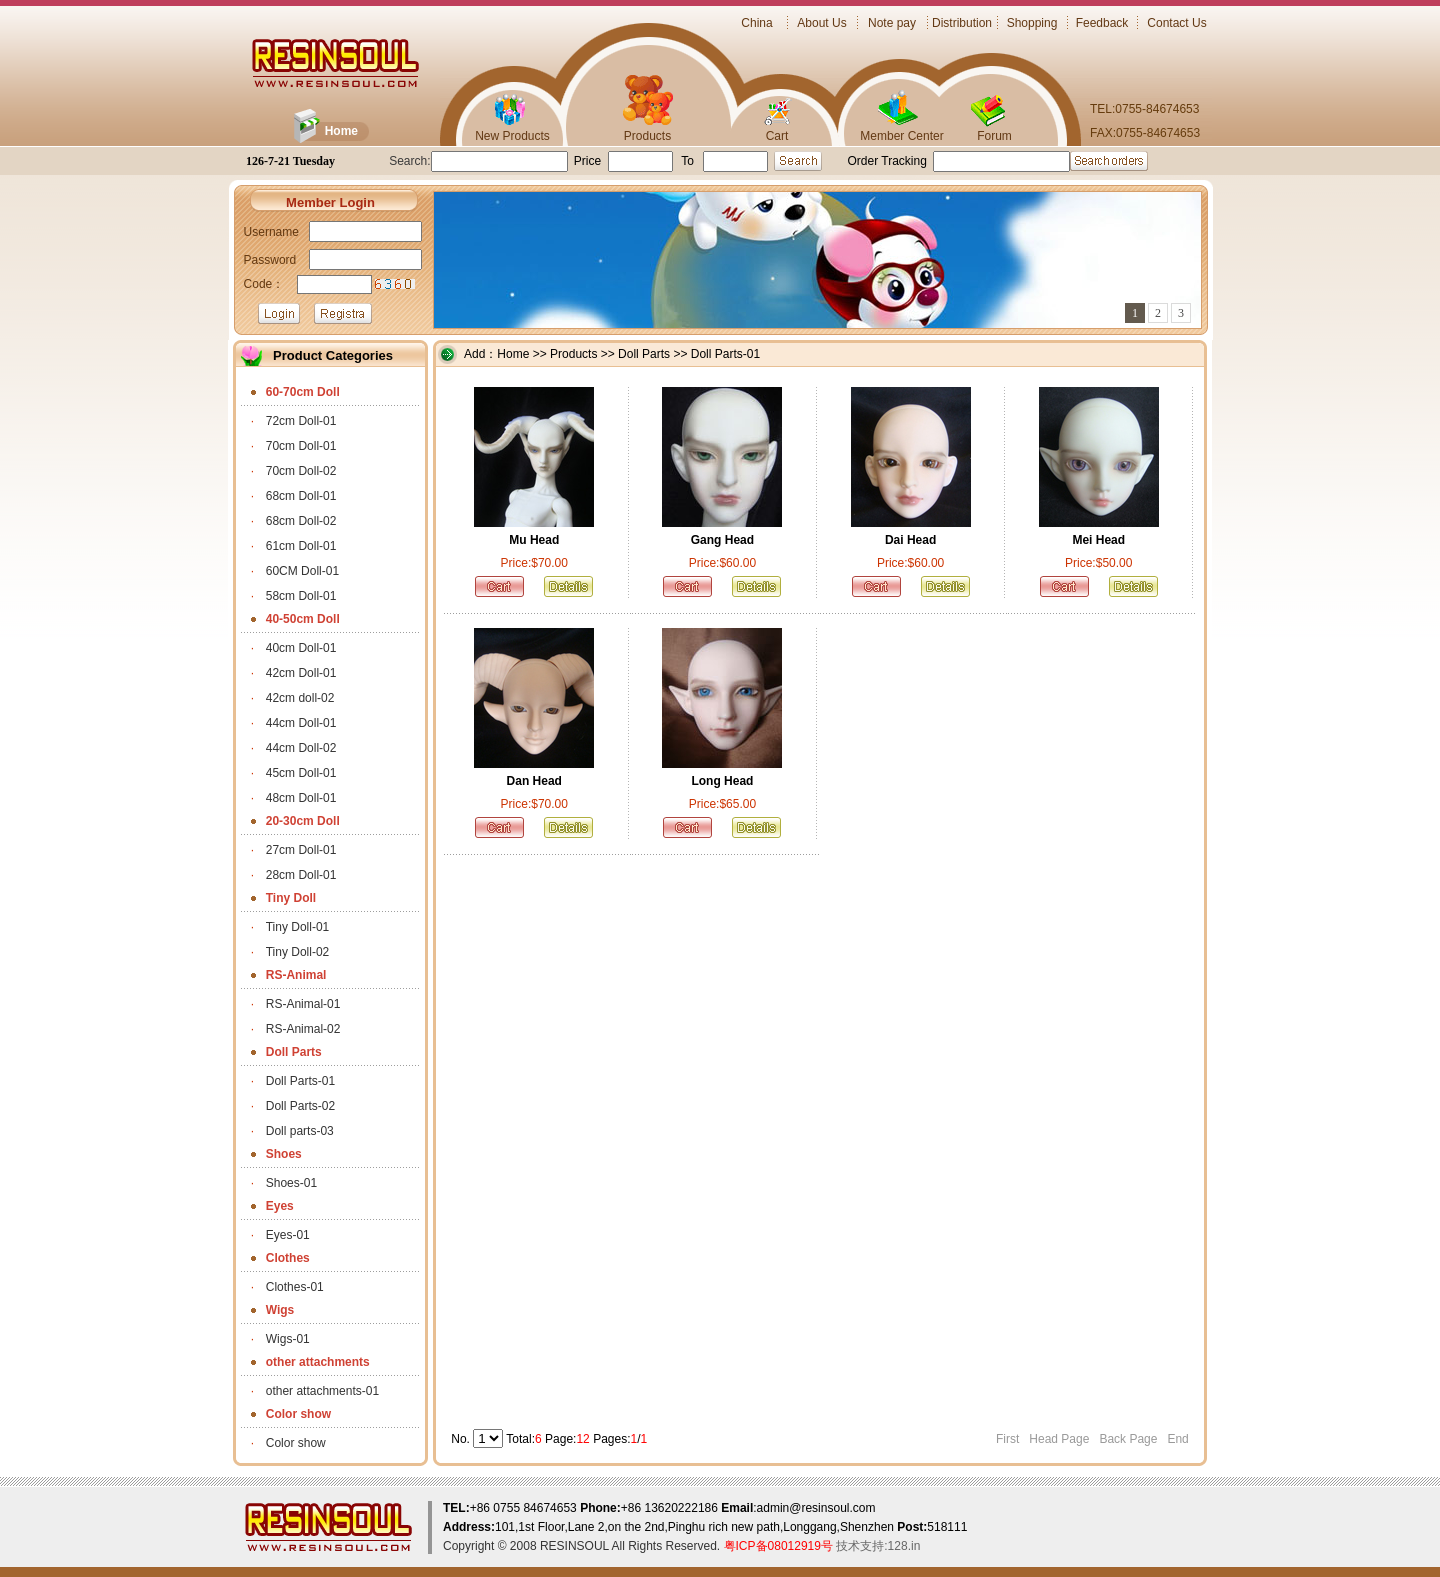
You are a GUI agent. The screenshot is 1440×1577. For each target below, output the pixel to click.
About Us (821, 23)
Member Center (901, 136)
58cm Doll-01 (301, 596)
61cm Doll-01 (301, 546)
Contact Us (1176, 23)
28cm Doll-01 (301, 875)
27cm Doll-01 (301, 850)
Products (647, 136)
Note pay (892, 23)
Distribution (962, 23)
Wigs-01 (288, 1339)
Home (341, 131)
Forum (994, 136)
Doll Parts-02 (300, 1106)
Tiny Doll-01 (298, 927)
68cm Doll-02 (301, 521)
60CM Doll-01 (302, 571)
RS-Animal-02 (303, 1029)
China (756, 23)
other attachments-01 (322, 1391)
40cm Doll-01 (301, 648)
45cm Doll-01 (301, 773)
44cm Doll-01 (301, 723)
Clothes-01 (295, 1287)
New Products (512, 136)
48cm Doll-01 (301, 798)
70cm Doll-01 (301, 446)
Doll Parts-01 (300, 1081)
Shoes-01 (291, 1183)
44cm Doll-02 (301, 748)
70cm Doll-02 (301, 471)
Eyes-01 (288, 1235)
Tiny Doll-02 (298, 952)
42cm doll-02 (300, 698)
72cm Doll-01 (301, 421)
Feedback (1102, 23)
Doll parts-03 (300, 1131)
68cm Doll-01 (301, 496)
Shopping (1032, 23)
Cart (777, 136)
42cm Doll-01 (301, 673)
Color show (296, 1443)
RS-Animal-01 (303, 1004)
